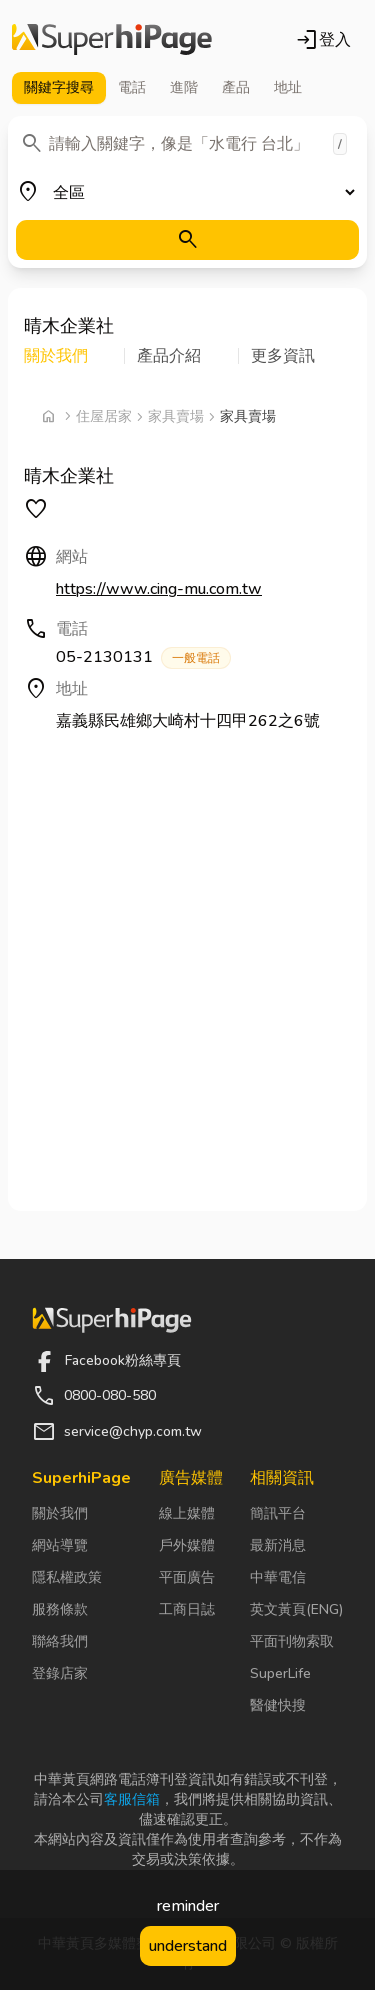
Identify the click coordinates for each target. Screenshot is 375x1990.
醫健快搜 (278, 1705)
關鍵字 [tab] (59, 88)
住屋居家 (104, 416)
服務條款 (60, 1609)
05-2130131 (143, 657)
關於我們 (60, 1513)
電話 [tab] (132, 87)
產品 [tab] (236, 87)
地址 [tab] (288, 87)
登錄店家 (60, 1673)
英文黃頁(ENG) (296, 1609)
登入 (323, 40)
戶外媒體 (187, 1545)
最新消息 (278, 1545)
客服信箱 (132, 1799)
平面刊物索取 (292, 1641)
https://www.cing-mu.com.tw (159, 589)
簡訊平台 (278, 1513)
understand (188, 1946)
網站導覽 (60, 1545)
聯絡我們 (60, 1641)
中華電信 (278, 1577)
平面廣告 (187, 1577)
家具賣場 (176, 416)
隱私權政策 (67, 1577)
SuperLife (280, 1673)
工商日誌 (187, 1609)
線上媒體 (187, 1513)
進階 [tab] (184, 87)
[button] (74, 356)
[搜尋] (187, 240)
